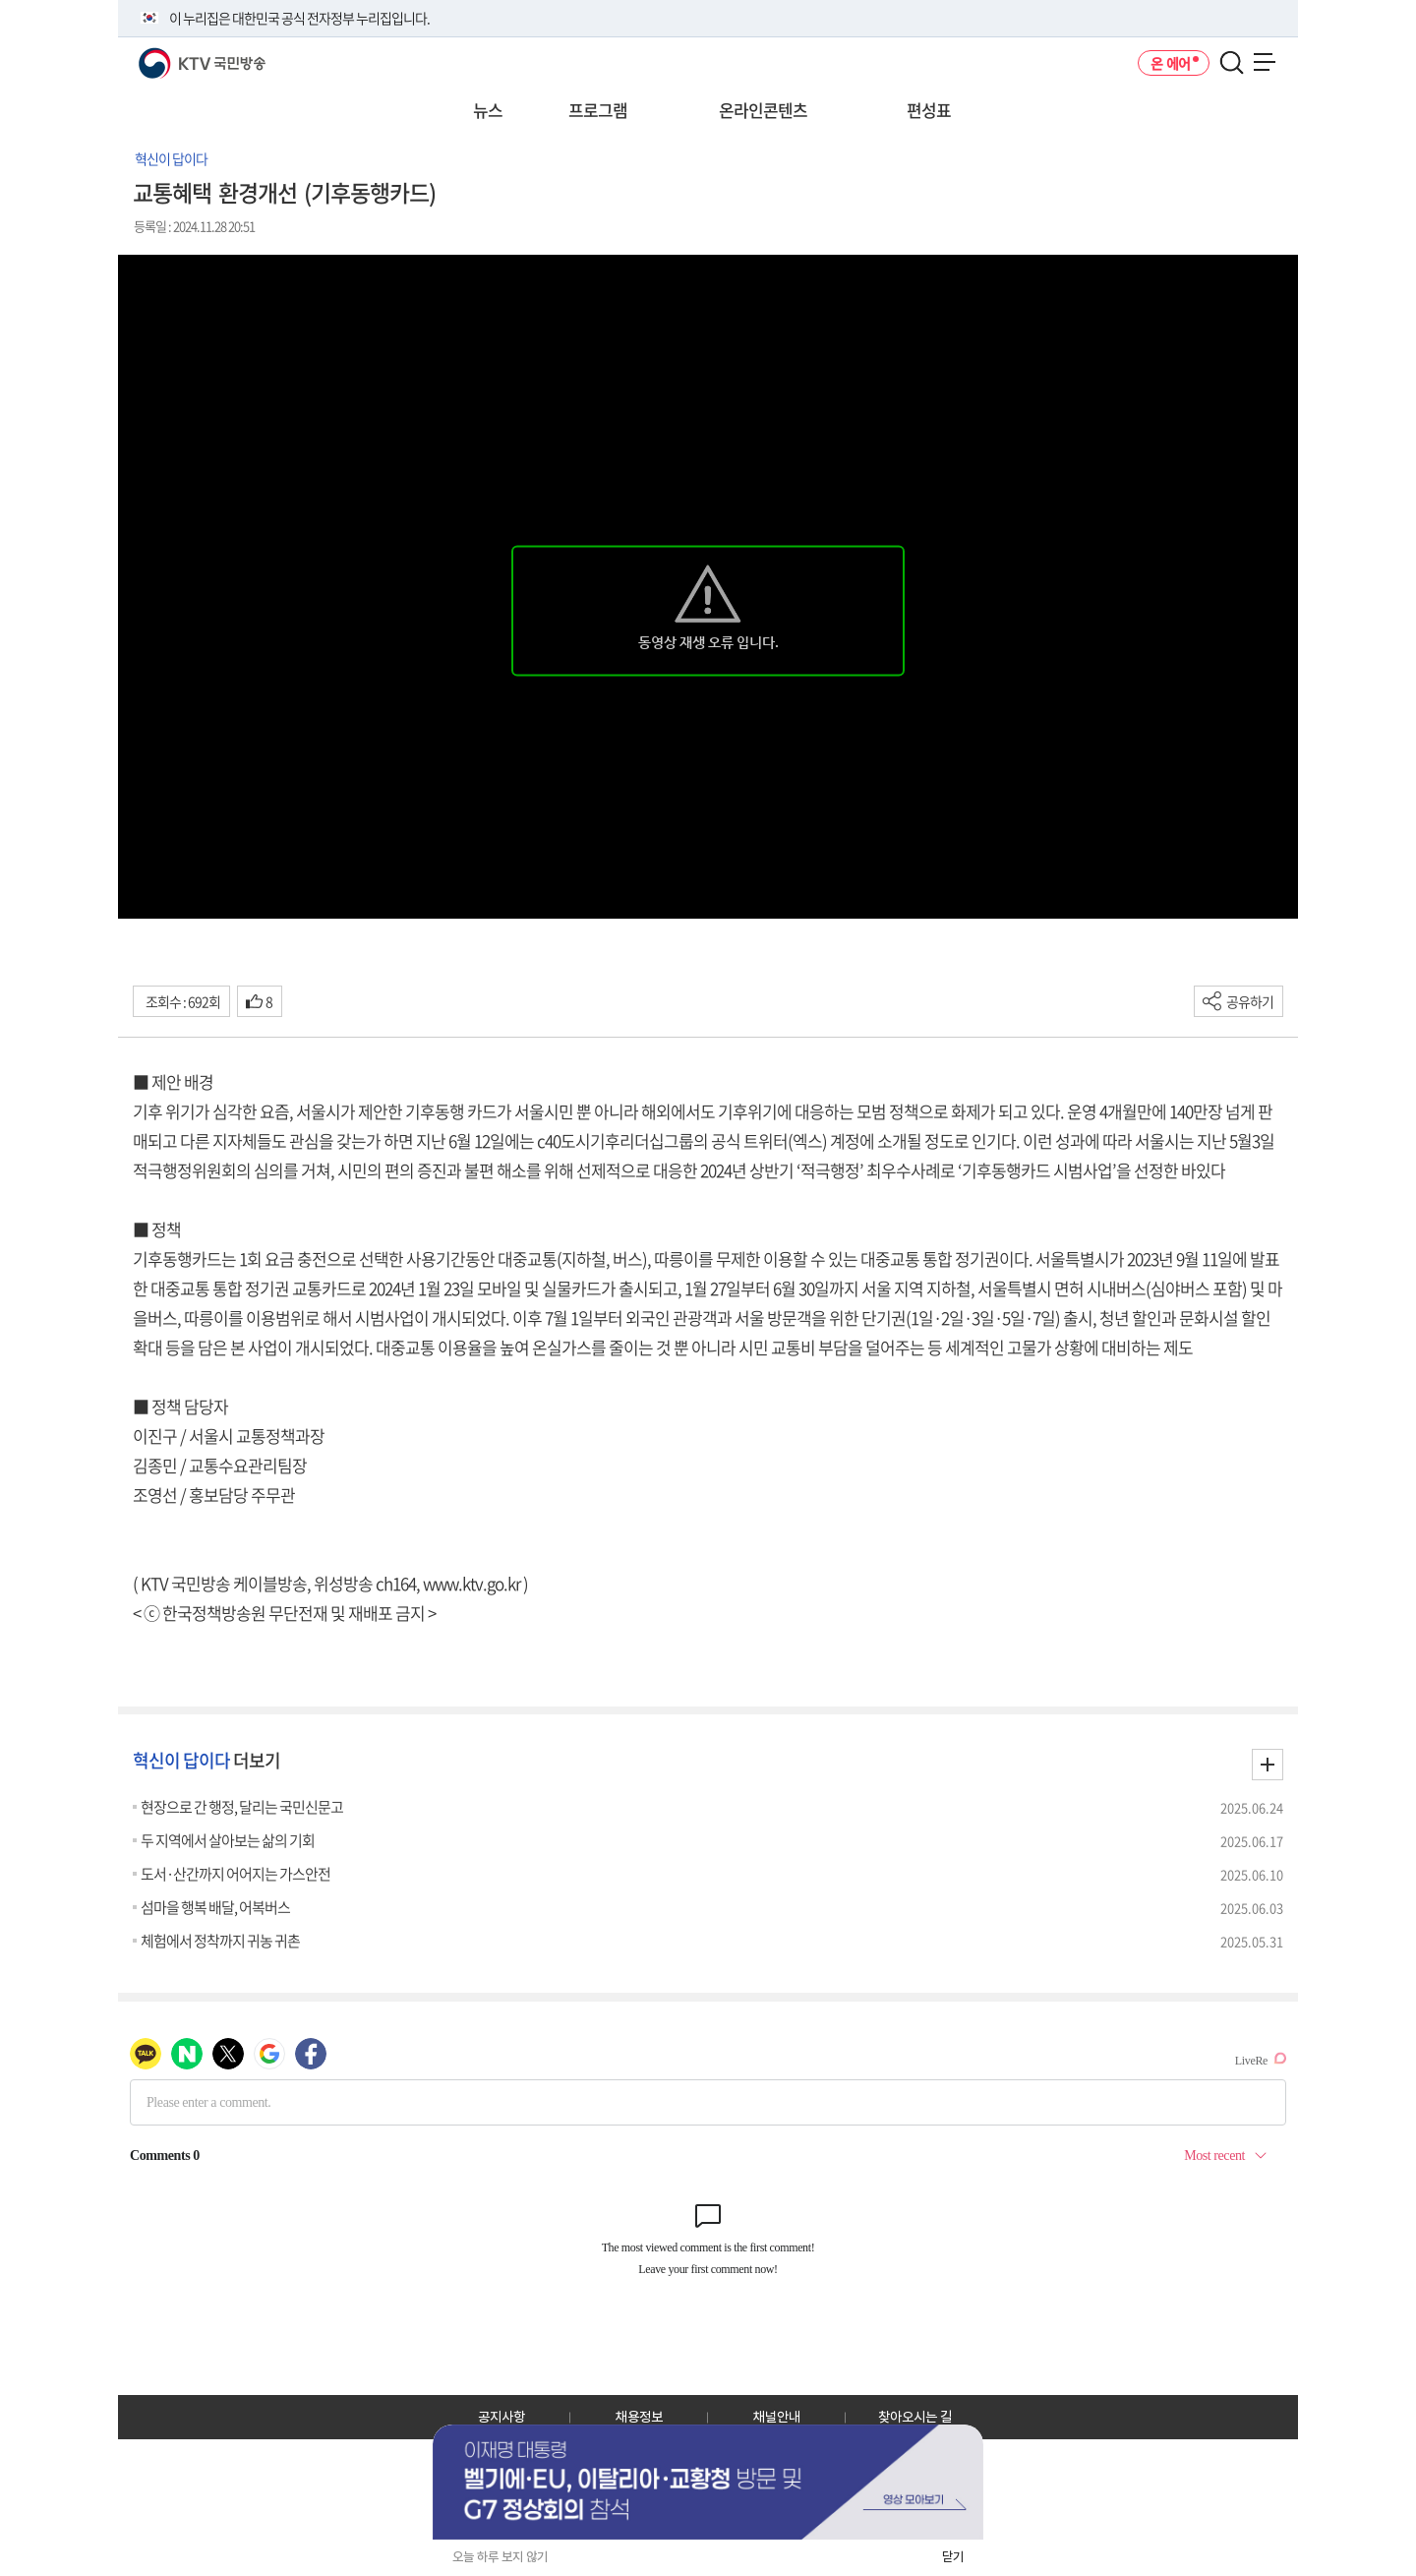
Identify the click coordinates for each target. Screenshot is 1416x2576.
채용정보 (639, 2417)
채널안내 (776, 2417)
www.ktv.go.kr (471, 1583)
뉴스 (487, 109)
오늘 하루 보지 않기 (500, 2556)
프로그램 (597, 109)
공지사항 (501, 2417)
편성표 (929, 109)
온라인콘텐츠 (763, 109)
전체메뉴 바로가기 (0, 0)
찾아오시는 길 (915, 2417)
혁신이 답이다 (171, 158)
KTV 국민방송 (173, 55)
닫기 (953, 2556)
